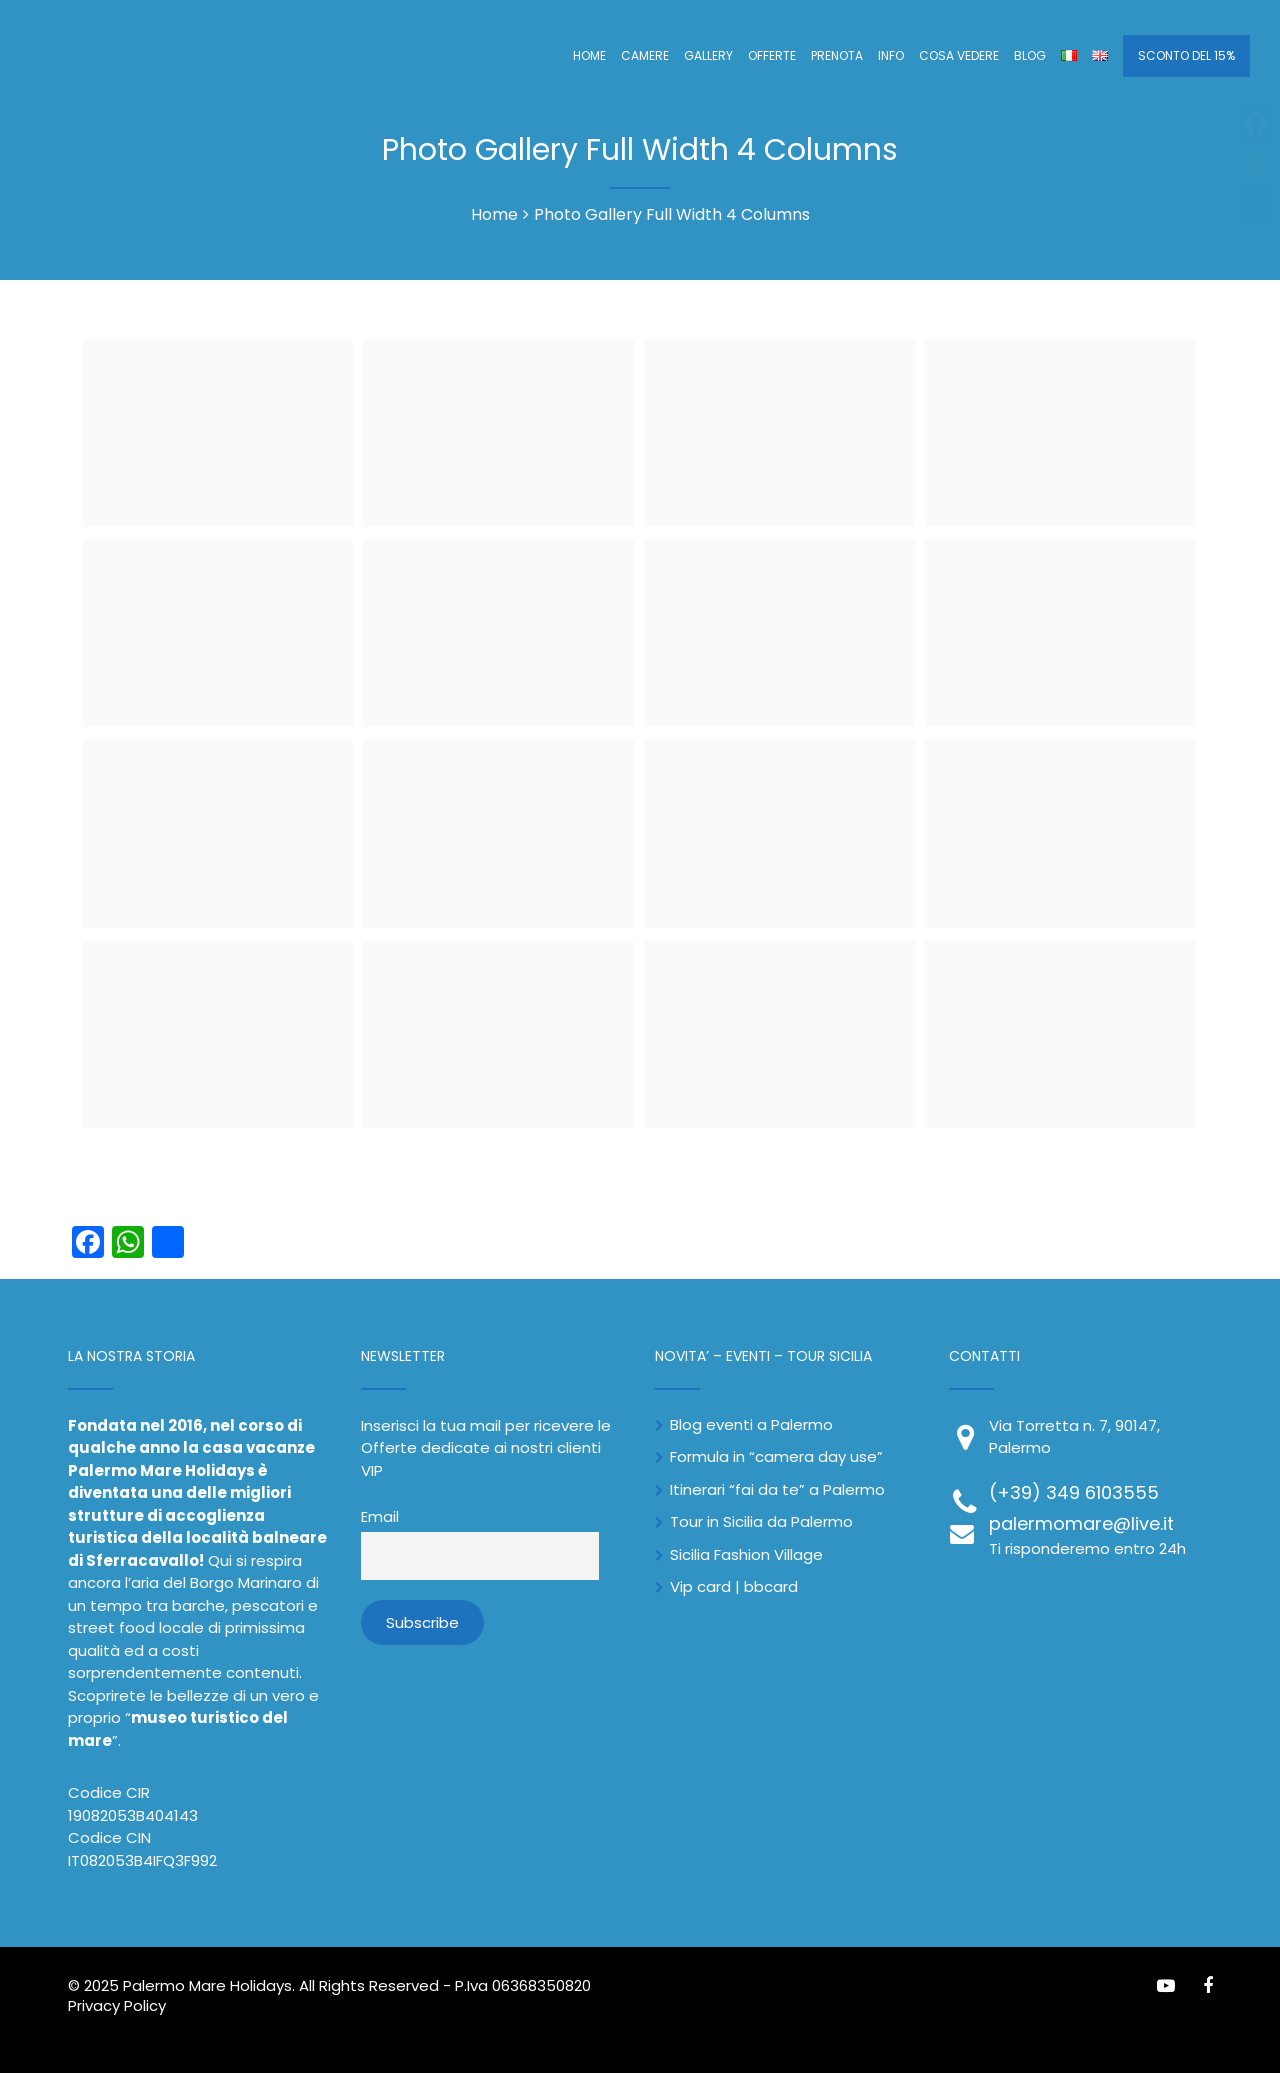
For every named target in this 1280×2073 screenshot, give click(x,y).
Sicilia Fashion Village (746, 1554)
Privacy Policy (117, 2005)
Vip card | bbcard (734, 1586)
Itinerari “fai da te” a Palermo (777, 1489)
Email (380, 1517)
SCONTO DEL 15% (1186, 55)
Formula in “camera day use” (776, 1456)
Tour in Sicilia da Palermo (761, 1521)
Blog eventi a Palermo (751, 1424)
